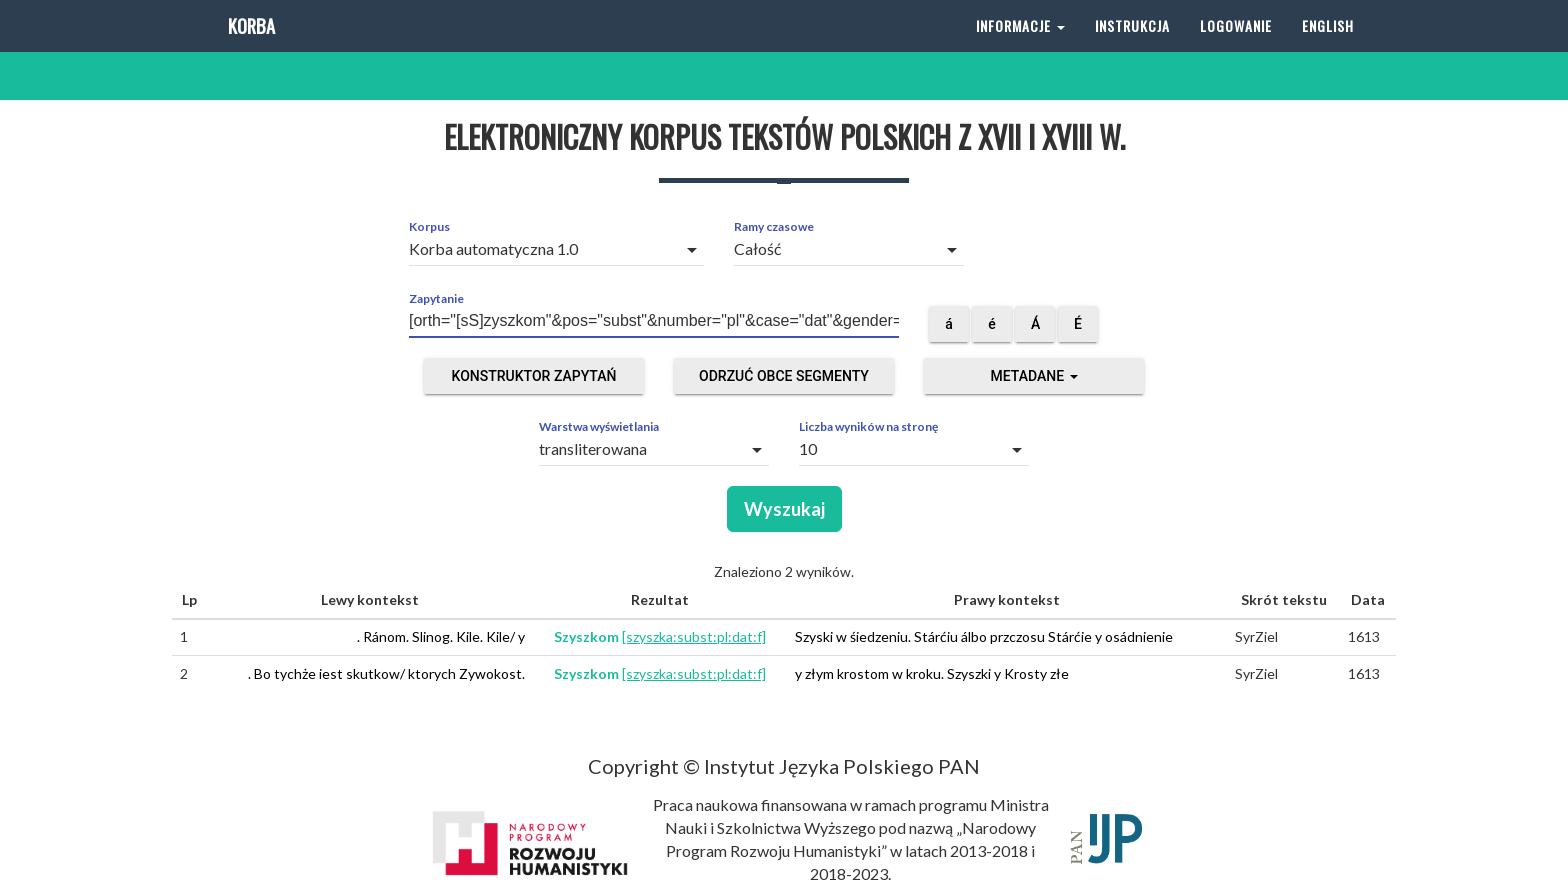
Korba (249, 49)
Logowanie (1236, 49)
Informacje (1020, 49)
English (1328, 49)
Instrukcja (1132, 49)
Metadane (1033, 376)
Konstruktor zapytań (534, 376)
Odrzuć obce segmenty (784, 376)
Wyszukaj (784, 509)
